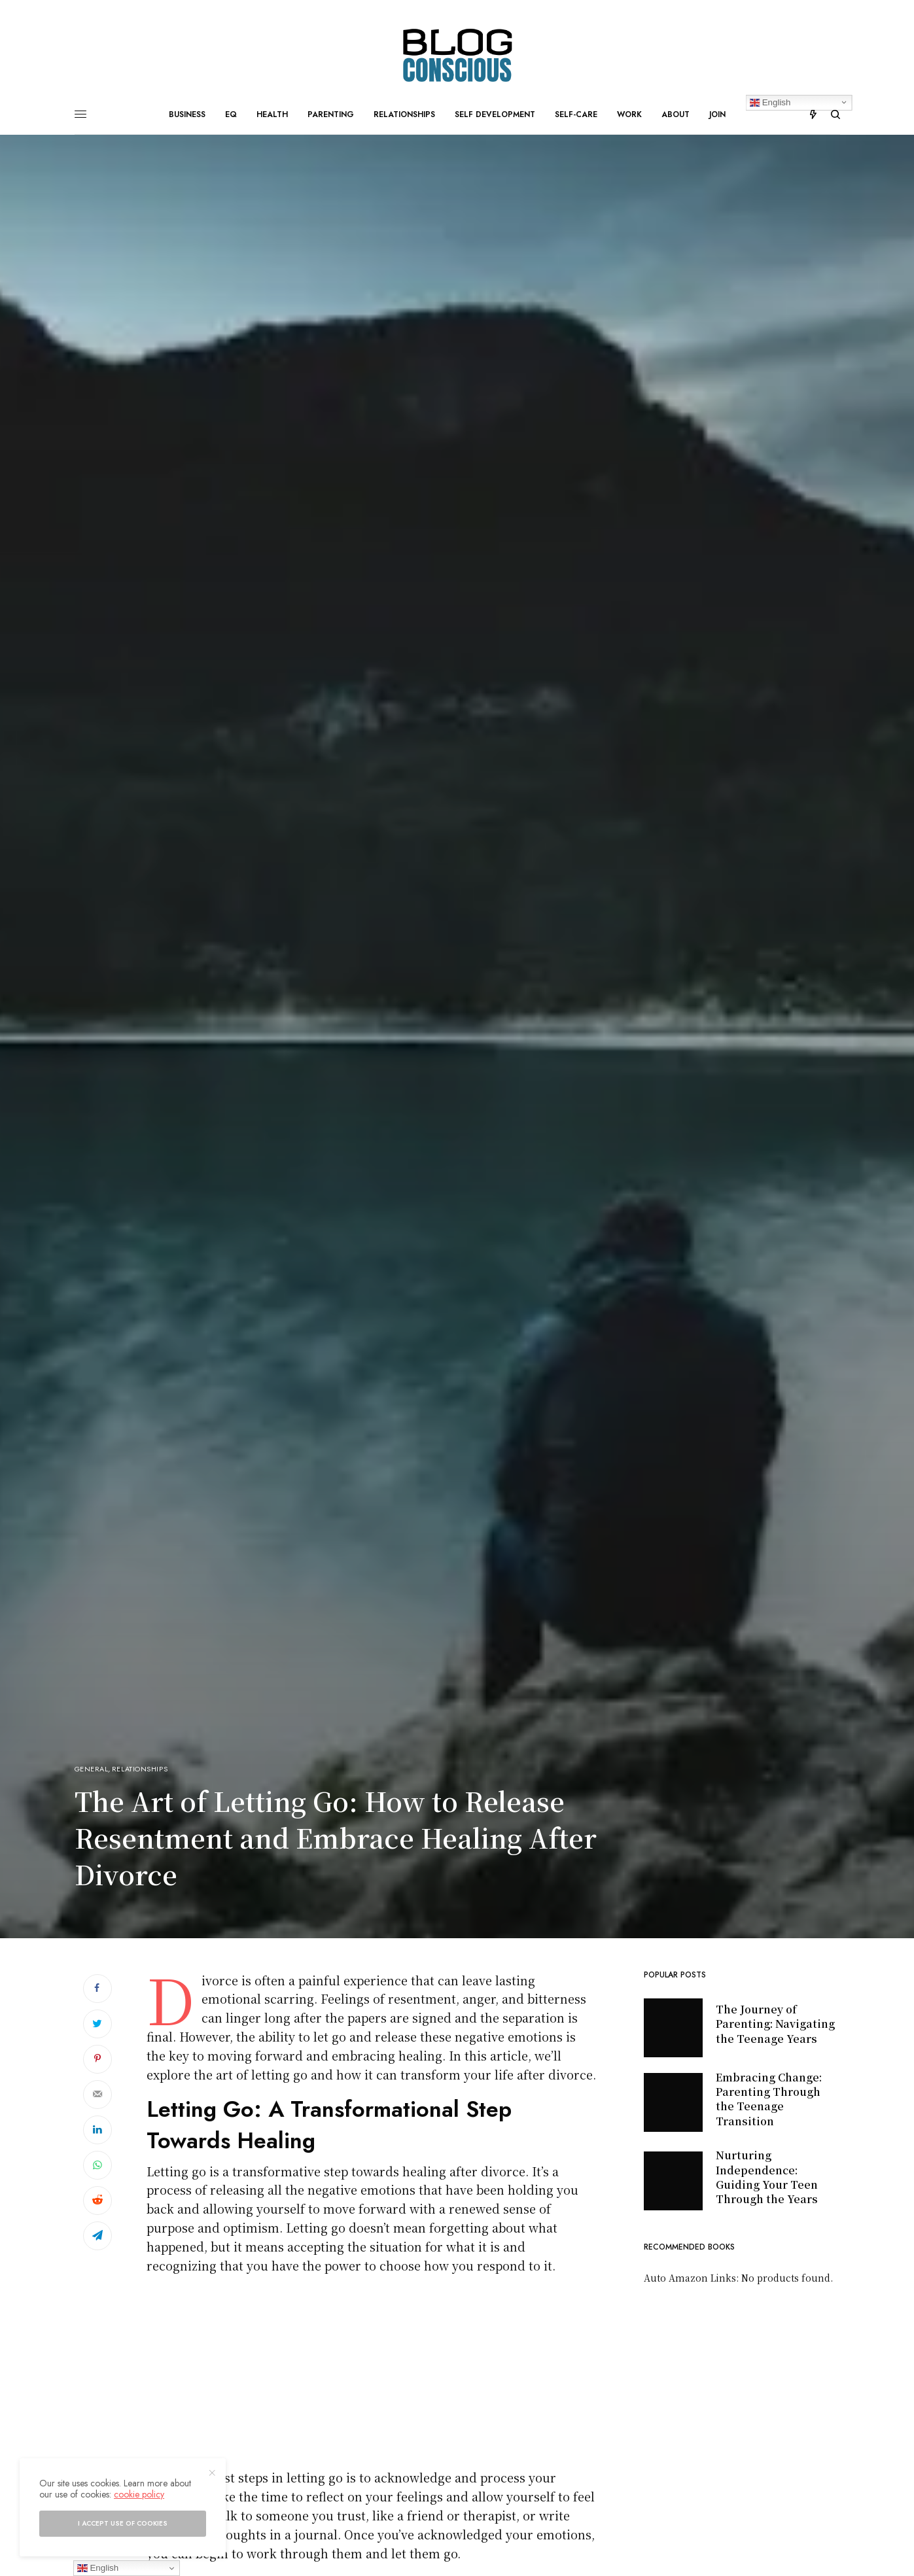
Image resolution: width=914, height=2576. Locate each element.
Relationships (139, 1769)
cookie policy (139, 2494)
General (92, 1769)
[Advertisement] (372, 2376)
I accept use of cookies (122, 2523)
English (97, 2568)
